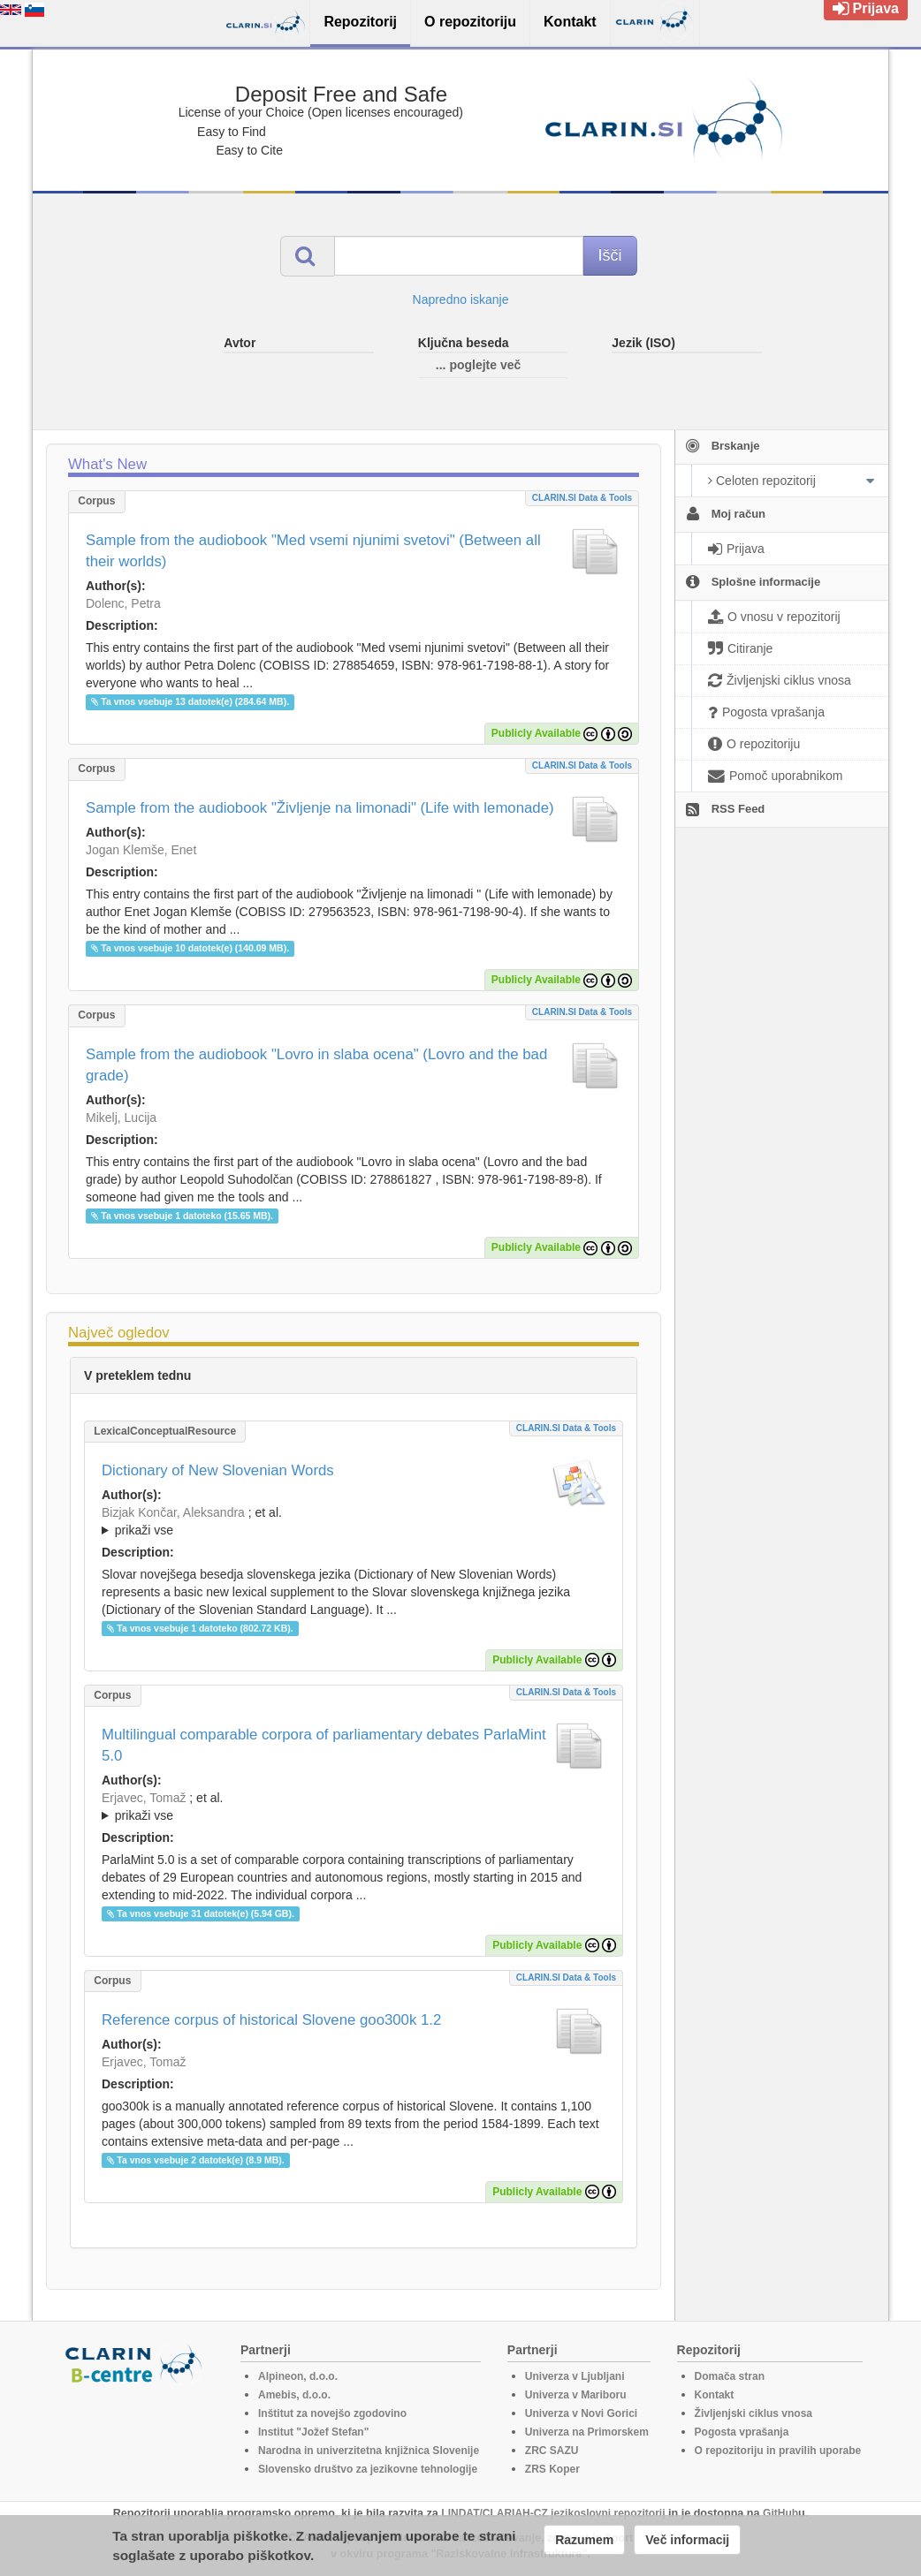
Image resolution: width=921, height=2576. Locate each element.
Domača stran (730, 2376)
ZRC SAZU (552, 2450)
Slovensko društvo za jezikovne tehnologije (367, 2469)
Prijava (866, 8)
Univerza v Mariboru (576, 2395)
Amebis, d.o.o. (294, 2395)
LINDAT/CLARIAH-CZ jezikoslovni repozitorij (553, 2513)
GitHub (780, 2513)
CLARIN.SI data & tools (582, 498)
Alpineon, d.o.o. (298, 2376)
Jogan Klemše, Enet (141, 850)
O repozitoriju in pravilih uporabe (778, 2450)
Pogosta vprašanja (742, 2432)
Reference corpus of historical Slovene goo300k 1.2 (271, 2020)
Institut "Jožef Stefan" (313, 2432)
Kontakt (715, 2395)
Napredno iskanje (461, 299)
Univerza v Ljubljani (575, 2376)
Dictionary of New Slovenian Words (218, 1470)
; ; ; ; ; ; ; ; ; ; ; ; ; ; (353, 1521)
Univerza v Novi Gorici (581, 2413)
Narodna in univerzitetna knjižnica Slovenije (368, 2450)
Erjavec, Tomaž (144, 1798)
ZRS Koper (552, 2469)
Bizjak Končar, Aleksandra (173, 1512)
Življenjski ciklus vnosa (753, 2413)
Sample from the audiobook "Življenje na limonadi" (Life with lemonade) (320, 807)
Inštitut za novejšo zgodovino (332, 2413)
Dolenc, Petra (123, 603)
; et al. (353, 1522)
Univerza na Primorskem (587, 2432)
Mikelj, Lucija (121, 1117)
